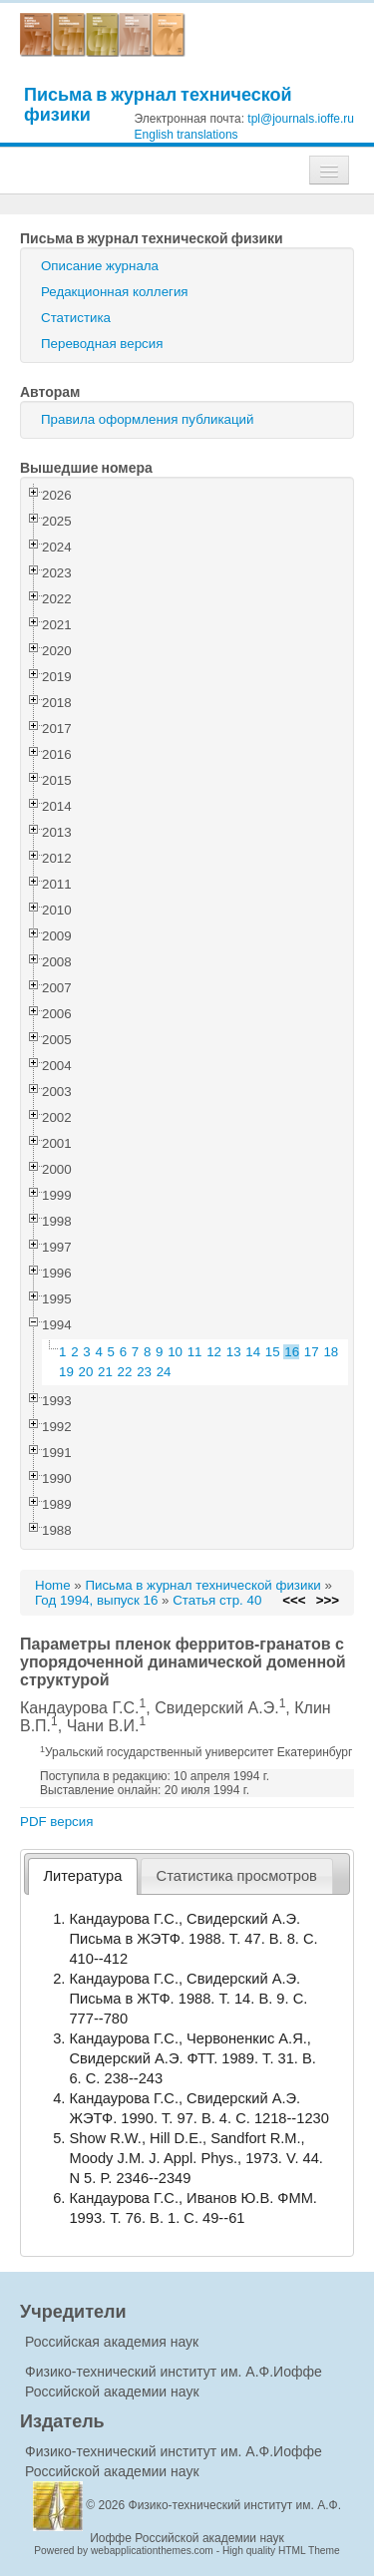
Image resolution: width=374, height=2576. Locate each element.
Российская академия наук (111, 2342)
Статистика (76, 317)
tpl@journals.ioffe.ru (300, 119)
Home (53, 1585)
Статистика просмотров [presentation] (237, 1876)
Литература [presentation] (83, 1876)
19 (66, 1371)
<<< (293, 1600)
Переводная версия (102, 343)
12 (213, 1351)
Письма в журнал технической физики (158, 104)
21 (105, 1371)
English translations (186, 135)
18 (330, 1351)
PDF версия (56, 1821)
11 (194, 1351)
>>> (327, 1600)
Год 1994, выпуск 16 (96, 1600)
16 (291, 1351)
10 (175, 1351)
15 (272, 1351)
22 (125, 1371)
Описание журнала (100, 265)
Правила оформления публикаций (147, 419)
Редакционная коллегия (114, 291)
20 (86, 1371)
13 (233, 1351)
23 (144, 1371)
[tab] (83, 1876)
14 (252, 1351)
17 (311, 1351)
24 (164, 1371)
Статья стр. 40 (217, 1600)
